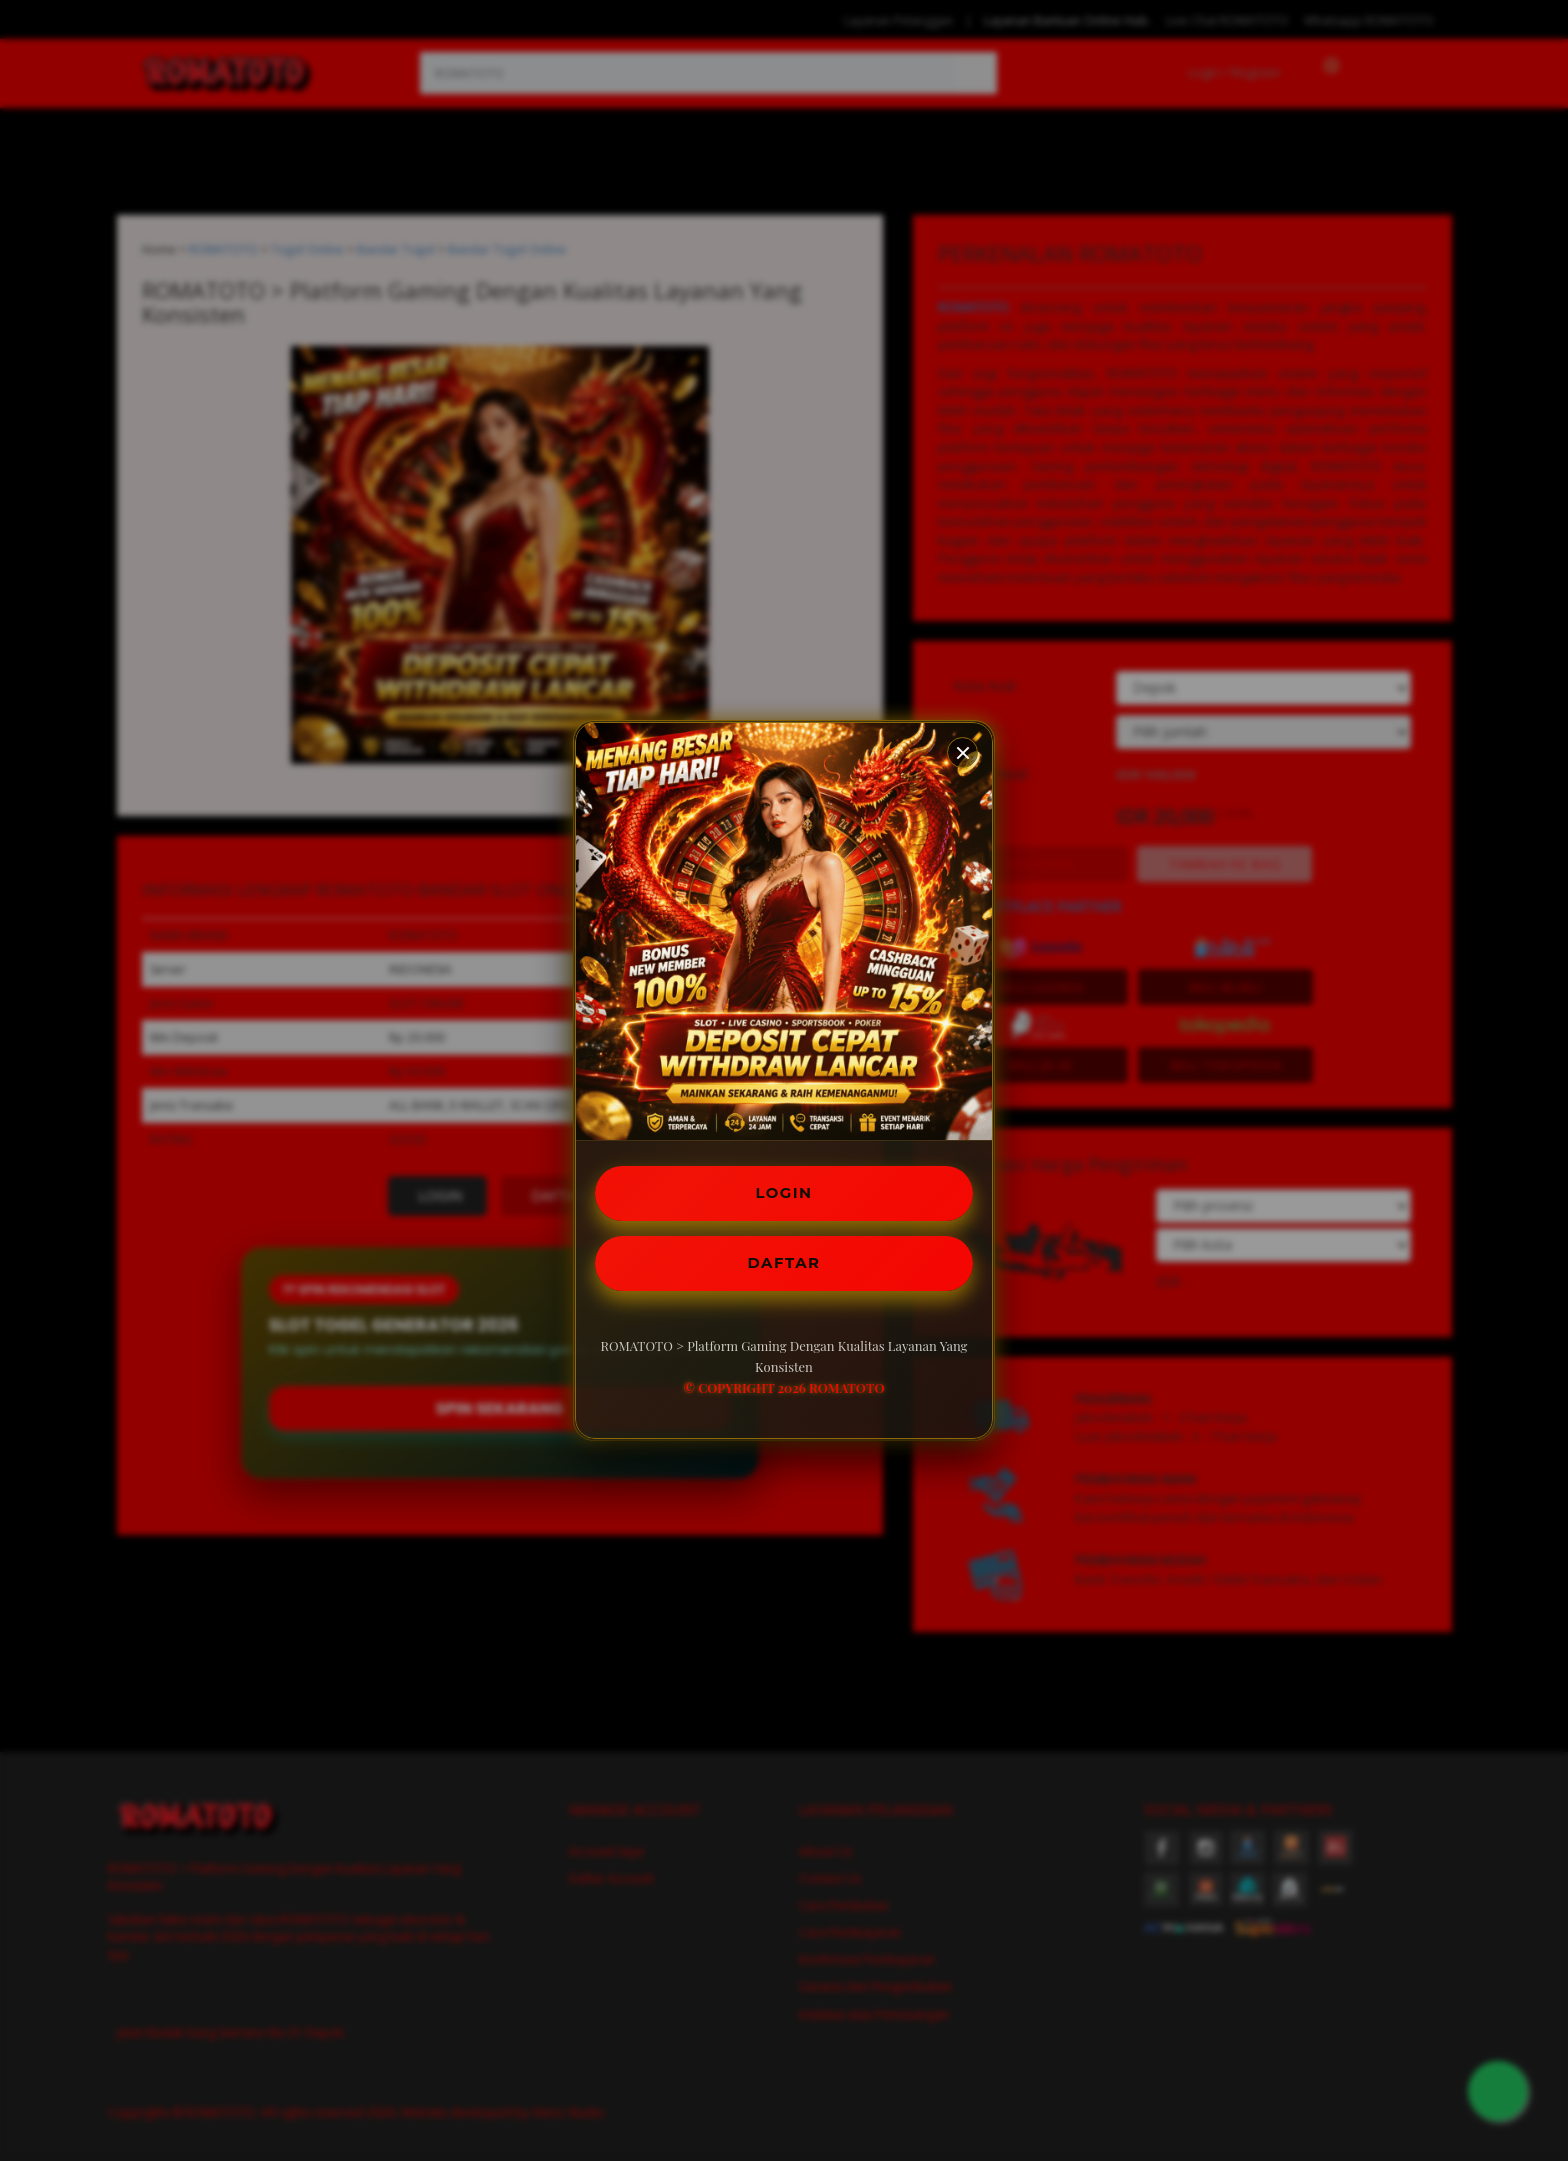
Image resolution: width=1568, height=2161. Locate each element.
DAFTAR (784, 1264)
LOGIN (784, 1190)
